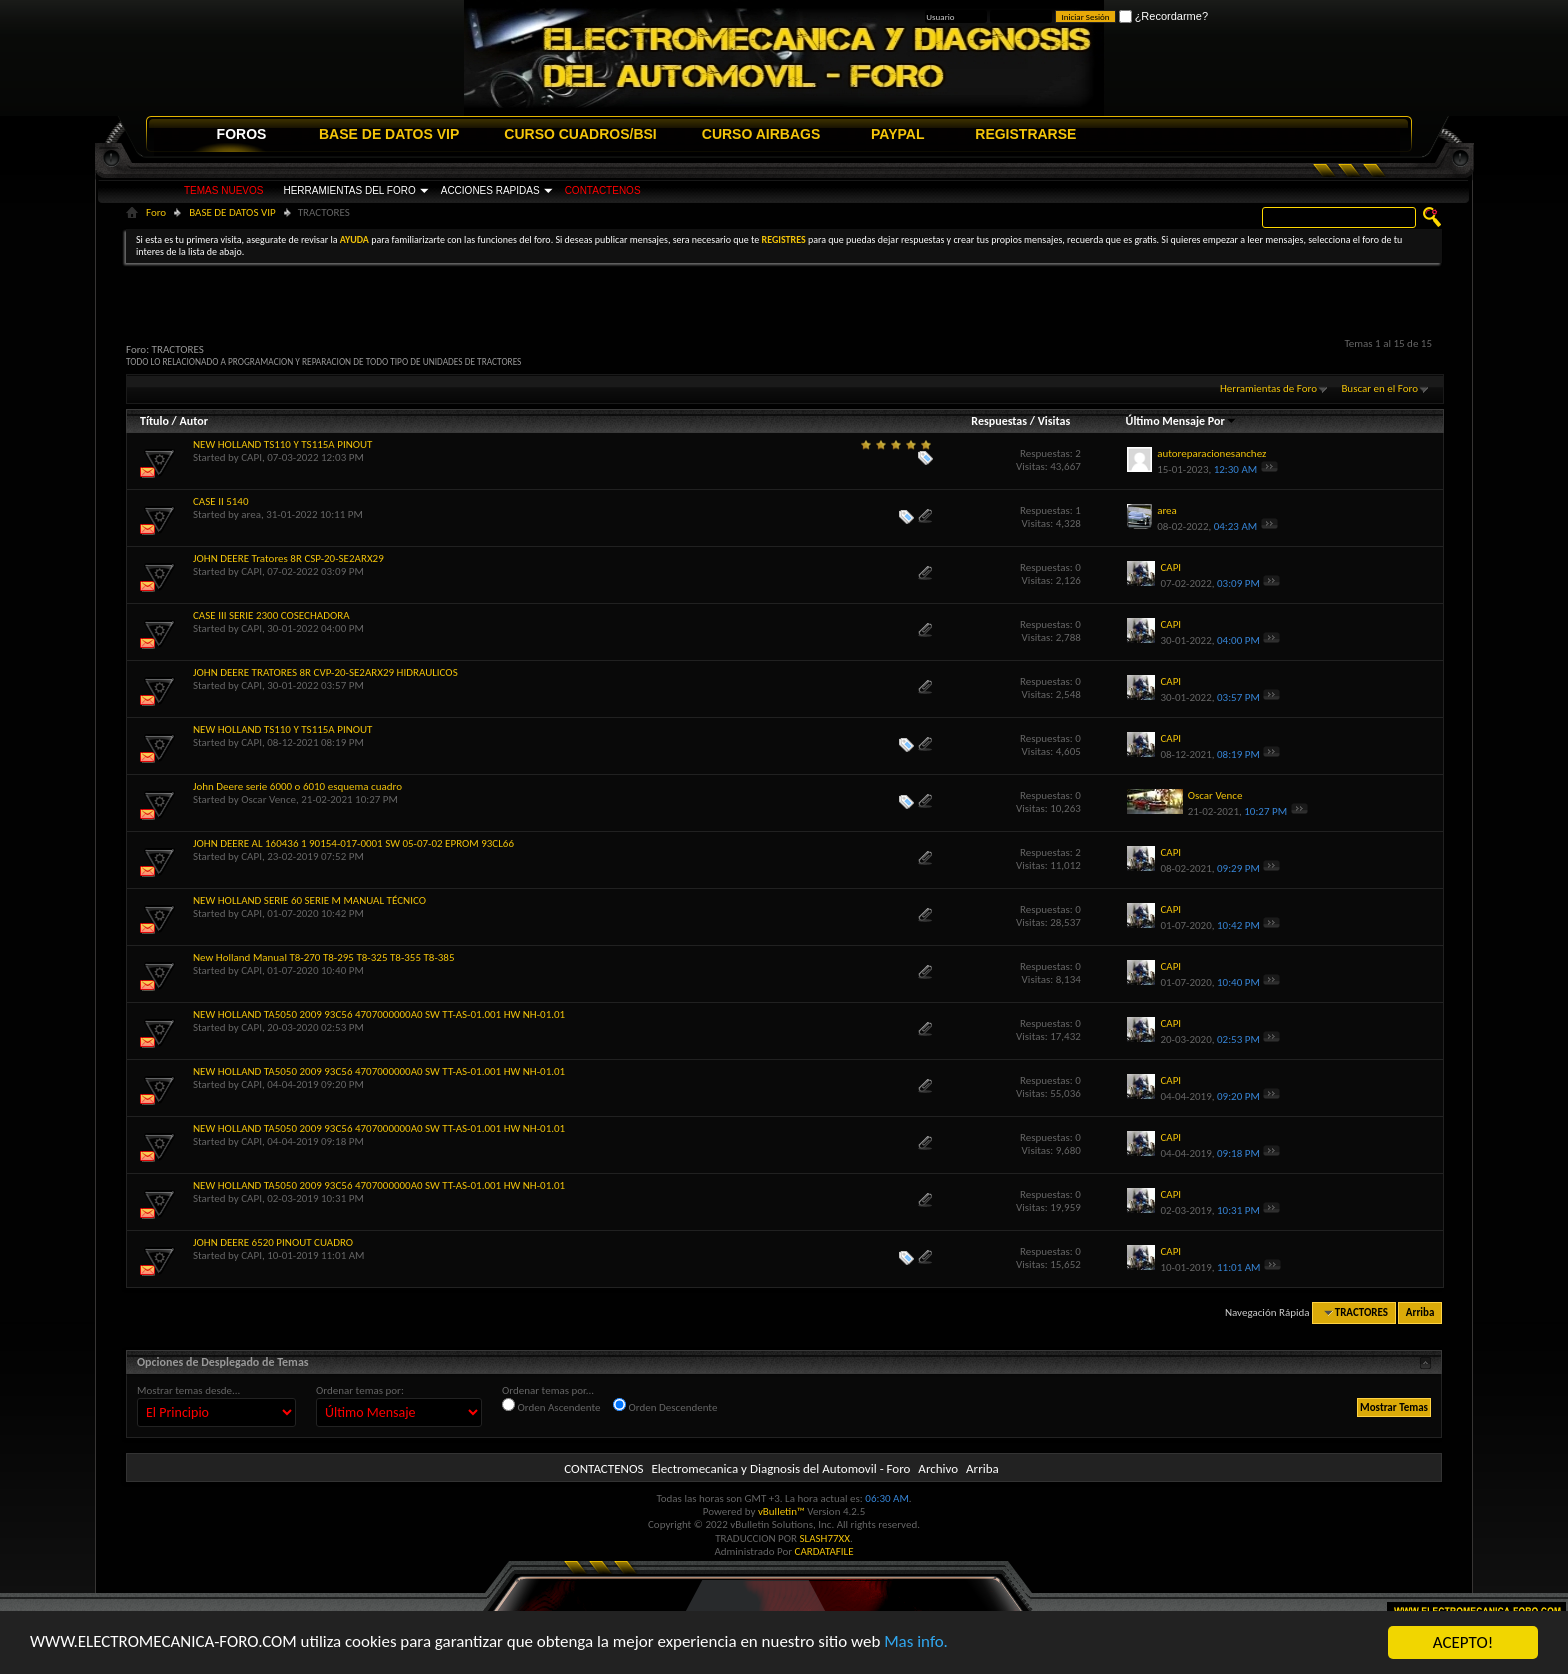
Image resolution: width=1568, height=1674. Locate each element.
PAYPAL (897, 134)
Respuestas (999, 421)
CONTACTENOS (603, 190)
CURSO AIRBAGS (761, 134)
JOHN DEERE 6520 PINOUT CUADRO (273, 1242)
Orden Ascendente (551, 1406)
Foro (156, 212)
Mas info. (919, 1643)
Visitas (1054, 421)
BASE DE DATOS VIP (389, 134)
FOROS (242, 134)
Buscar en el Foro (1379, 388)
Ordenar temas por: (360, 1390)
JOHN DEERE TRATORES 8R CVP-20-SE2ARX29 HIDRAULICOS (325, 672)
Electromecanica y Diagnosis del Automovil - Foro (780, 1468)
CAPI (251, 457)
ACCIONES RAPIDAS (490, 190)
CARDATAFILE (824, 1551)
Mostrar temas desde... (188, 1390)
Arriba (1420, 1312)
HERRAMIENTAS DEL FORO (349, 190)
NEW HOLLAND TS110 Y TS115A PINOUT (282, 444)
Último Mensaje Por (1181, 421)
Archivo (938, 1468)
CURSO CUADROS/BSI (580, 134)
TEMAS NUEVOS (223, 190)
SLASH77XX (825, 1538)
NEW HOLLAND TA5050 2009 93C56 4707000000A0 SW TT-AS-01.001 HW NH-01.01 (379, 1014)
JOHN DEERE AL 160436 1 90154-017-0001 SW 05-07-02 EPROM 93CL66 (353, 843)
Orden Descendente (665, 1406)
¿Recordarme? (1163, 16)
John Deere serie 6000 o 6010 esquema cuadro (297, 786)
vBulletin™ (781, 1511)
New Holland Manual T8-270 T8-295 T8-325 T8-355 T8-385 (324, 957)
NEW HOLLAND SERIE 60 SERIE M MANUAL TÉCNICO (309, 900)
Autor (193, 421)
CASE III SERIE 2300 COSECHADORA (271, 615)
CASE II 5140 (220, 501)
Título (154, 421)
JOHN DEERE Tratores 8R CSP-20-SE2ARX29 (288, 558)
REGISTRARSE (1025, 134)
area (251, 514)
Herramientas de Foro (1268, 388)
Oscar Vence (268, 799)
